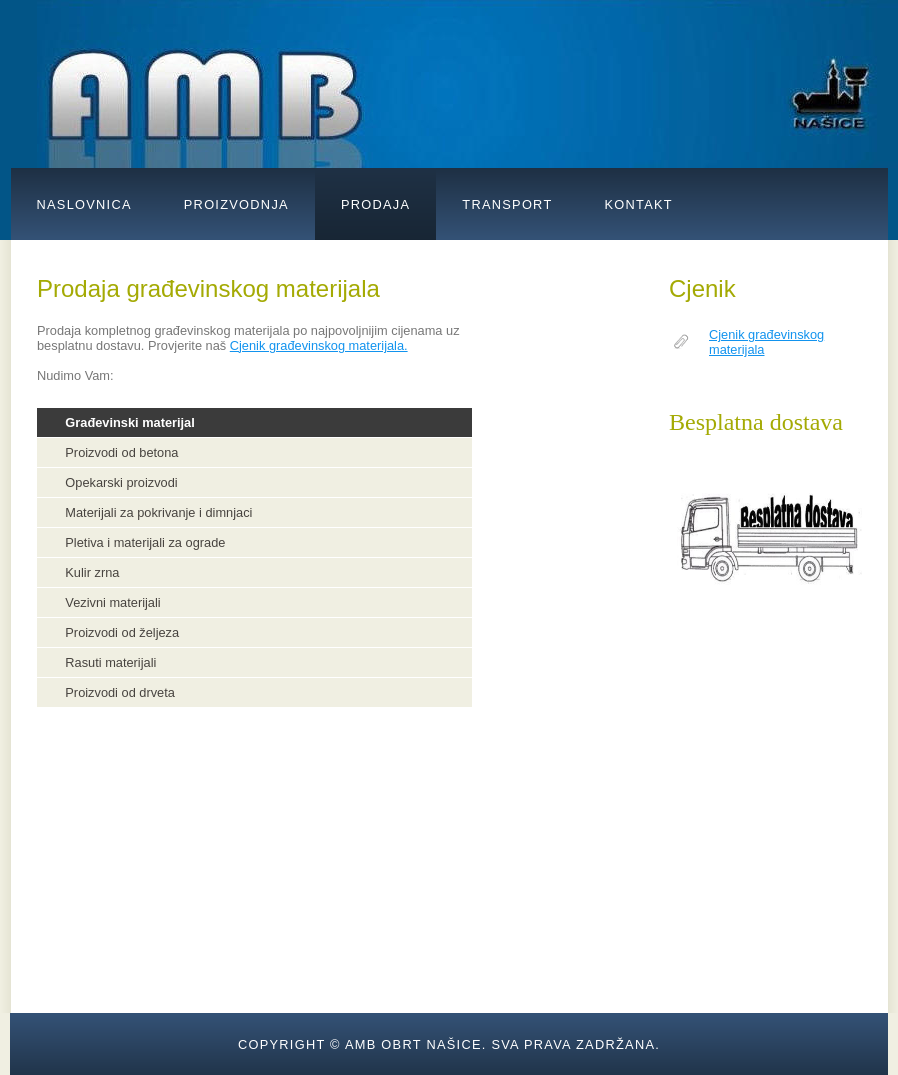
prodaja (375, 204)
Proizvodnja (236, 204)
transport (507, 204)
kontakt (639, 204)
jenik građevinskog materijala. (323, 345)
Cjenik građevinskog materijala (766, 342)
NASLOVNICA (84, 204)
